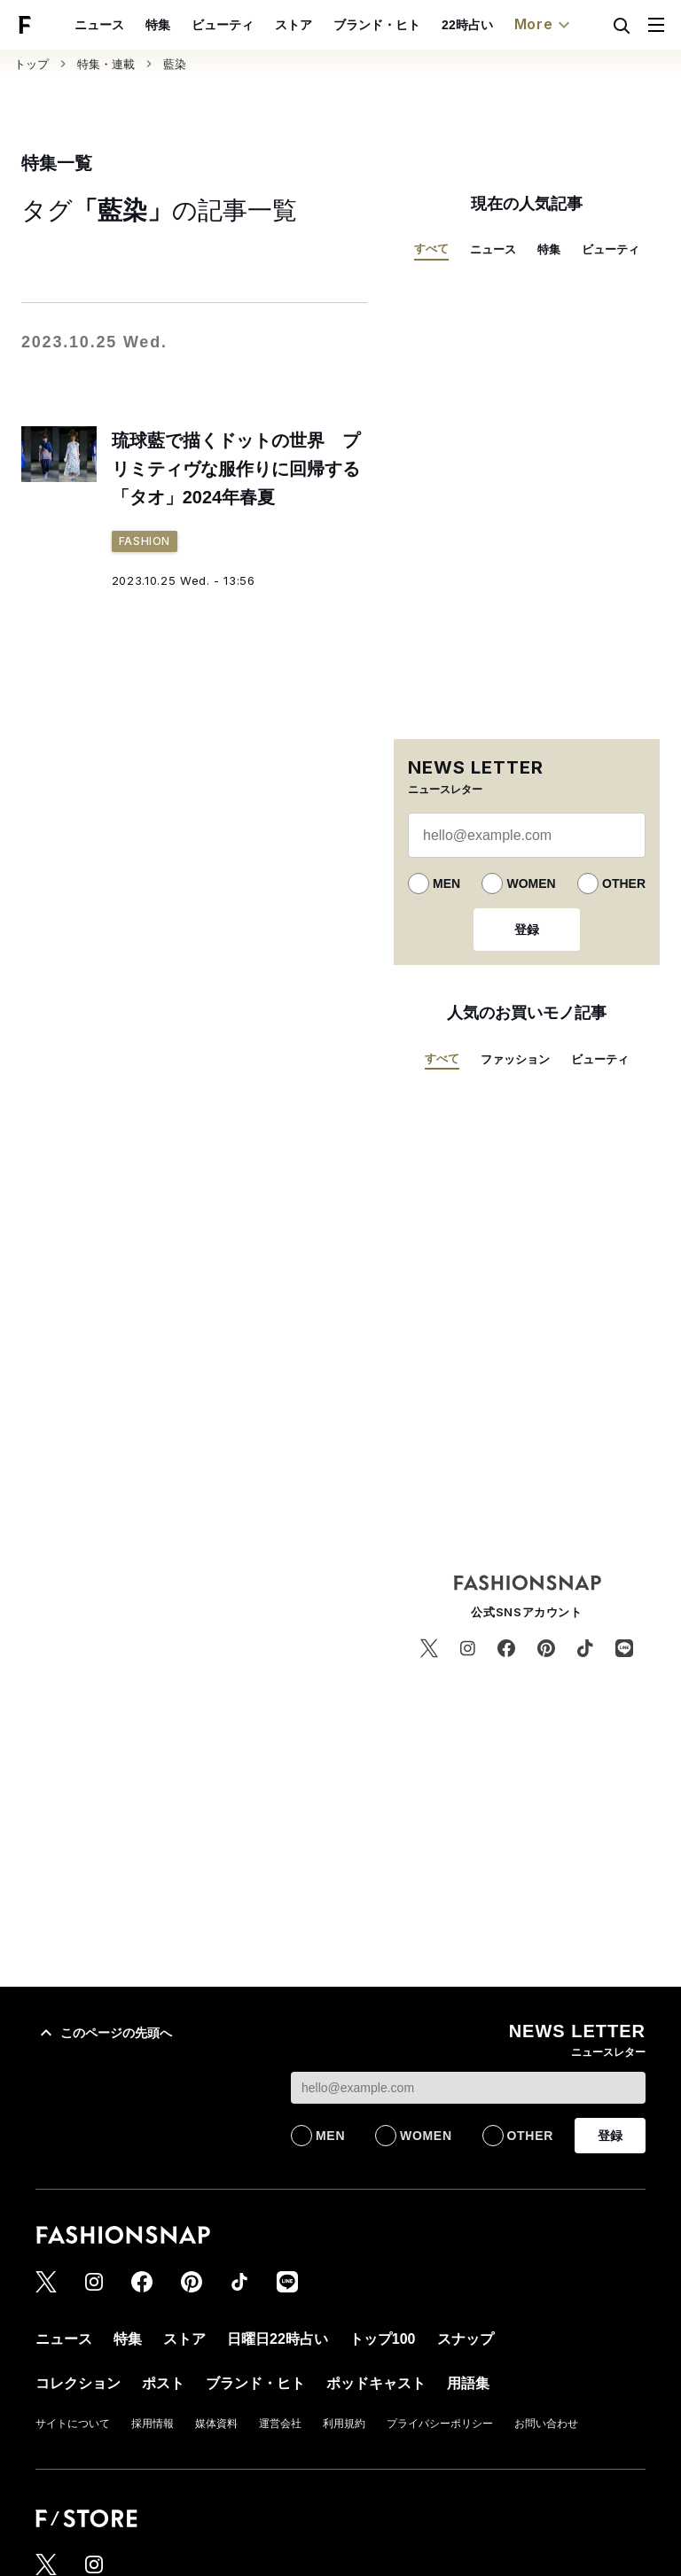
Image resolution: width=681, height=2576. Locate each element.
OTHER (624, 883)
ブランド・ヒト (376, 25)
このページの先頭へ (103, 2032)
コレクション (78, 2383)
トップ (31, 64)
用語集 (468, 2383)
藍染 (174, 64)
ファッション (515, 1059)
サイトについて (72, 2423)
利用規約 (344, 2423)
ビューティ (223, 25)
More (544, 24)
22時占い (467, 25)
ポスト (163, 2383)
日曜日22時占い (277, 2338)
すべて (431, 248)
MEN (446, 883)
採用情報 (152, 2423)
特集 (157, 25)
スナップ (465, 2338)
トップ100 (382, 2338)
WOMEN (530, 883)
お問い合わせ (546, 2423)
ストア (293, 25)
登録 (526, 929)
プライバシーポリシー (440, 2423)
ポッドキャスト (376, 2383)
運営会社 (280, 2423)
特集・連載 (106, 64)
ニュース (99, 25)
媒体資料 (216, 2423)
